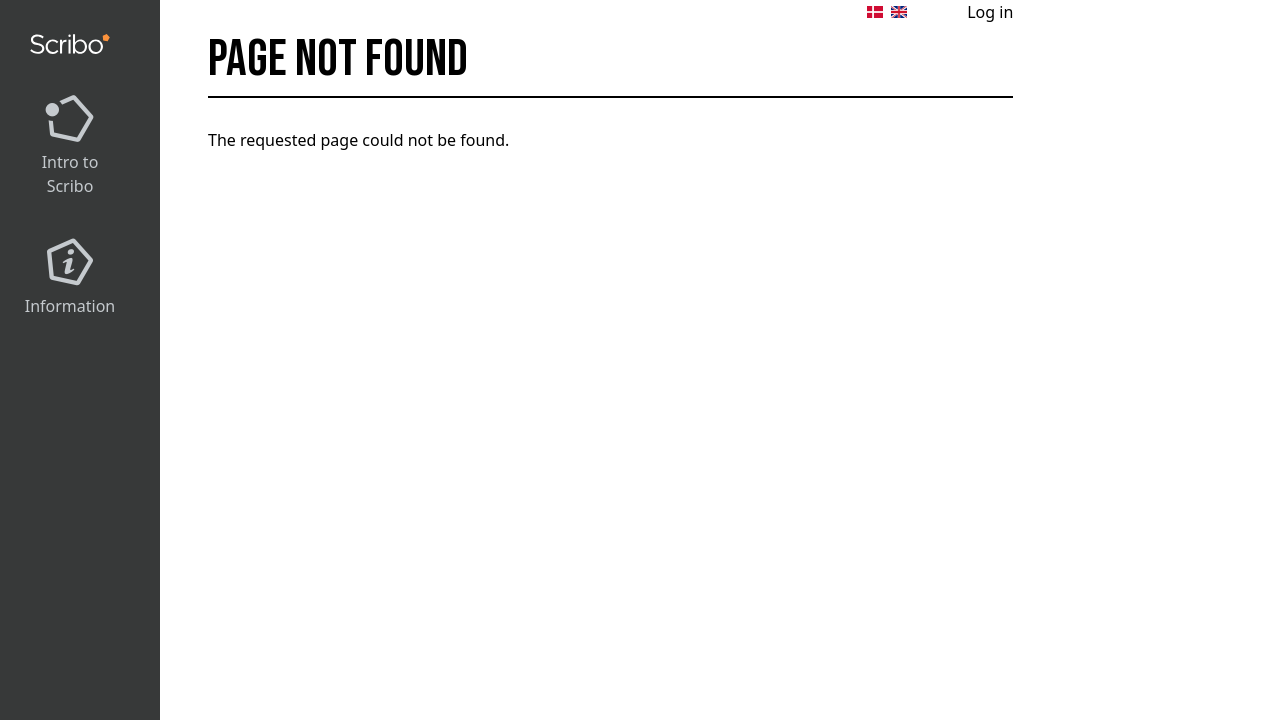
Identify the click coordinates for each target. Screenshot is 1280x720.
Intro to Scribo (70, 174)
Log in (990, 12)
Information (70, 306)
